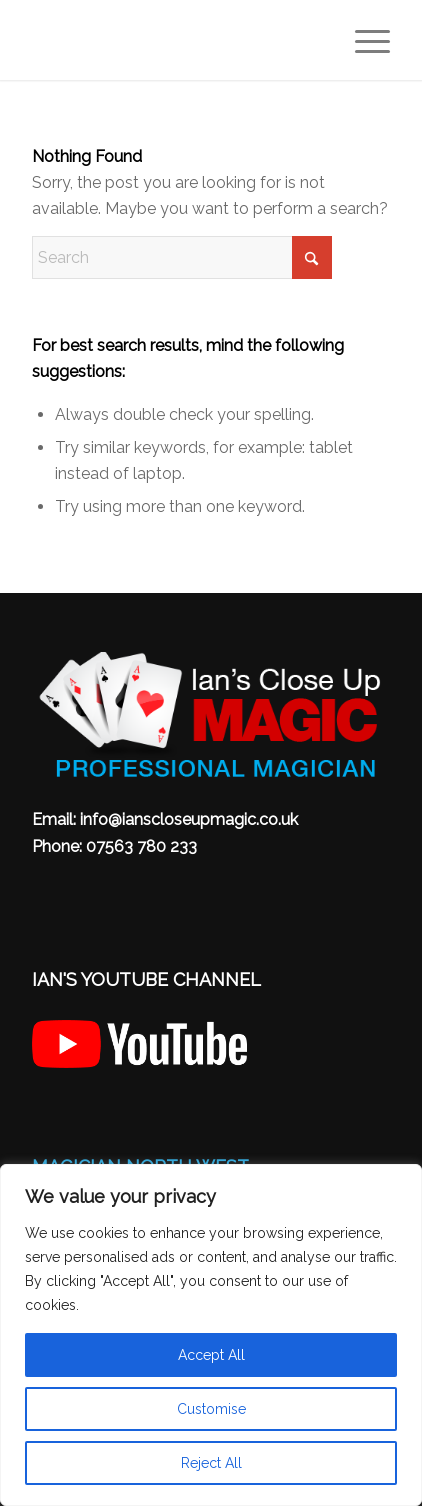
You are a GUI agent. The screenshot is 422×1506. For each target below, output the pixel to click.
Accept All (211, 1355)
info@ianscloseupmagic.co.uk (189, 819)
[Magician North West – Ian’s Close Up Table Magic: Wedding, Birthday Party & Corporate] (175, 40)
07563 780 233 (141, 846)
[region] (211, 1335)
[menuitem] (362, 40)
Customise (211, 1409)
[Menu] (362, 40)
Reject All (211, 1463)
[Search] (182, 257)
